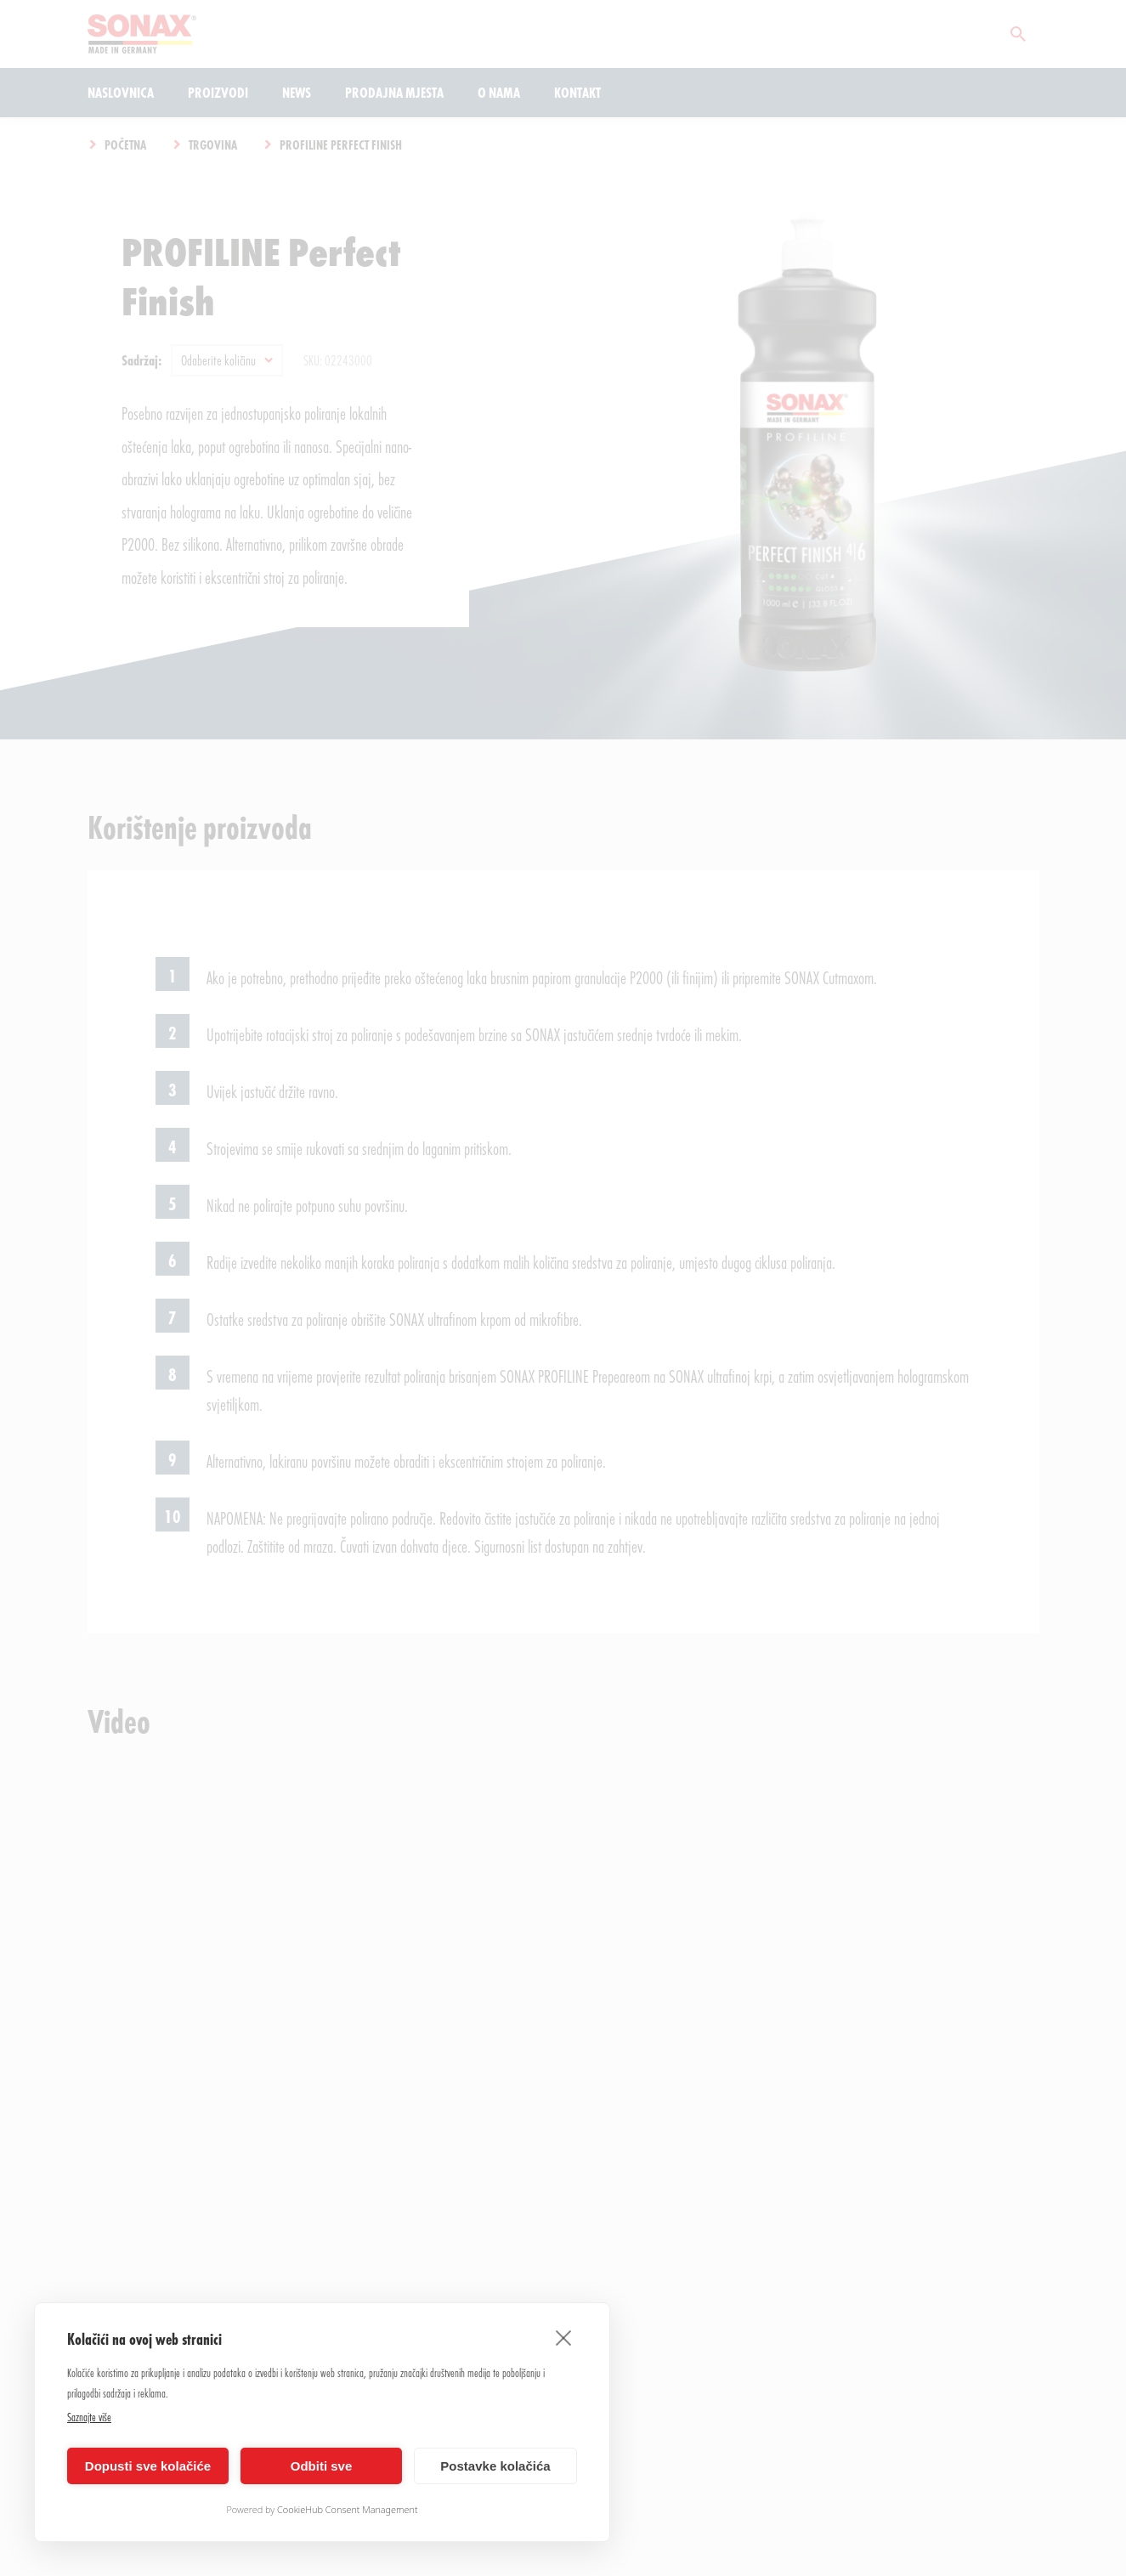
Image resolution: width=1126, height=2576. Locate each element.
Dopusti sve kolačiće (148, 2466)
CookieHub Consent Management (347, 2509)
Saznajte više (89, 2417)
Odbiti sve (322, 2466)
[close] (564, 2337)
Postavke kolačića (495, 2466)
